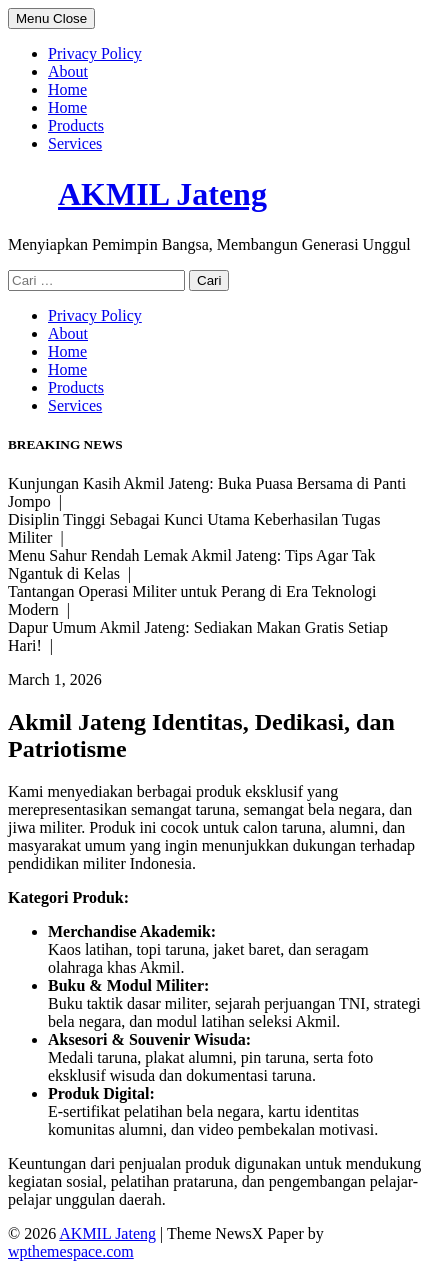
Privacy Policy (95, 53)
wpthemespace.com (71, 1251)
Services (75, 143)
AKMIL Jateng (162, 194)
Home (67, 89)
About (68, 71)
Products (76, 125)
